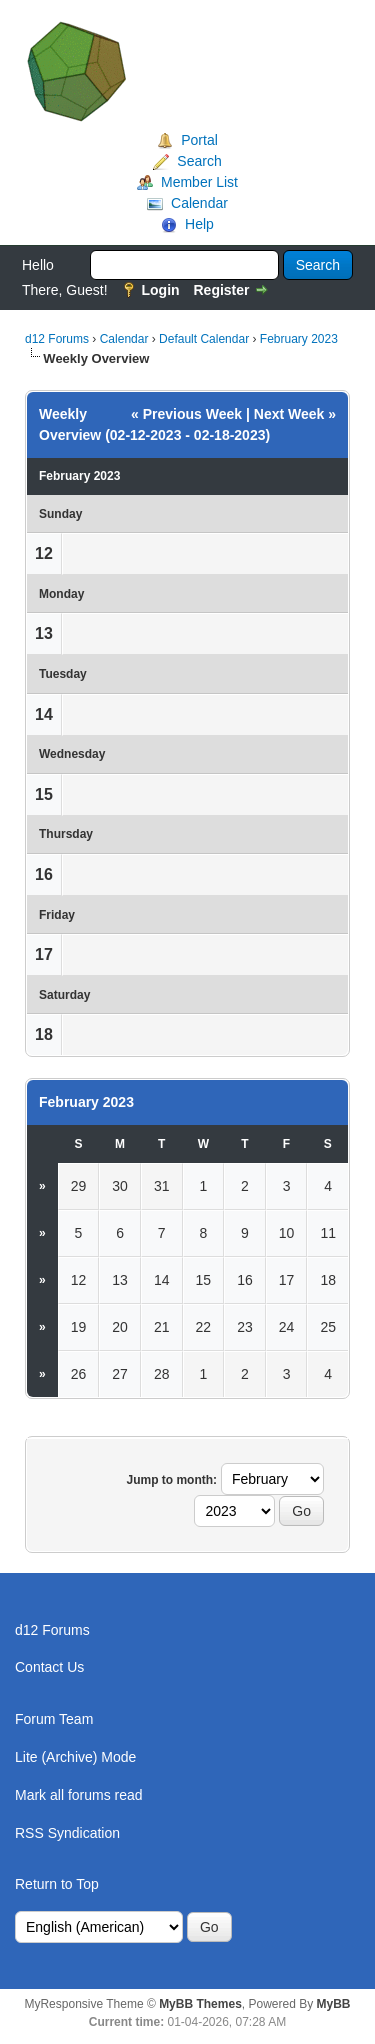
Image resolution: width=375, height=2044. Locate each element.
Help (199, 224)
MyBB (334, 2004)
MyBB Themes (200, 2004)
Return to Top (57, 1884)
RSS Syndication (67, 1833)
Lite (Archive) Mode (75, 1757)
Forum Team (54, 1719)
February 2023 (299, 339)
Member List (199, 182)
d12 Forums (57, 339)
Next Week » (295, 414)
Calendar (199, 203)
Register (221, 290)
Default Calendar (204, 339)
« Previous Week (186, 414)
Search (199, 161)
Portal (199, 140)
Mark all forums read (79, 1795)
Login (160, 290)
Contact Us (49, 1667)
